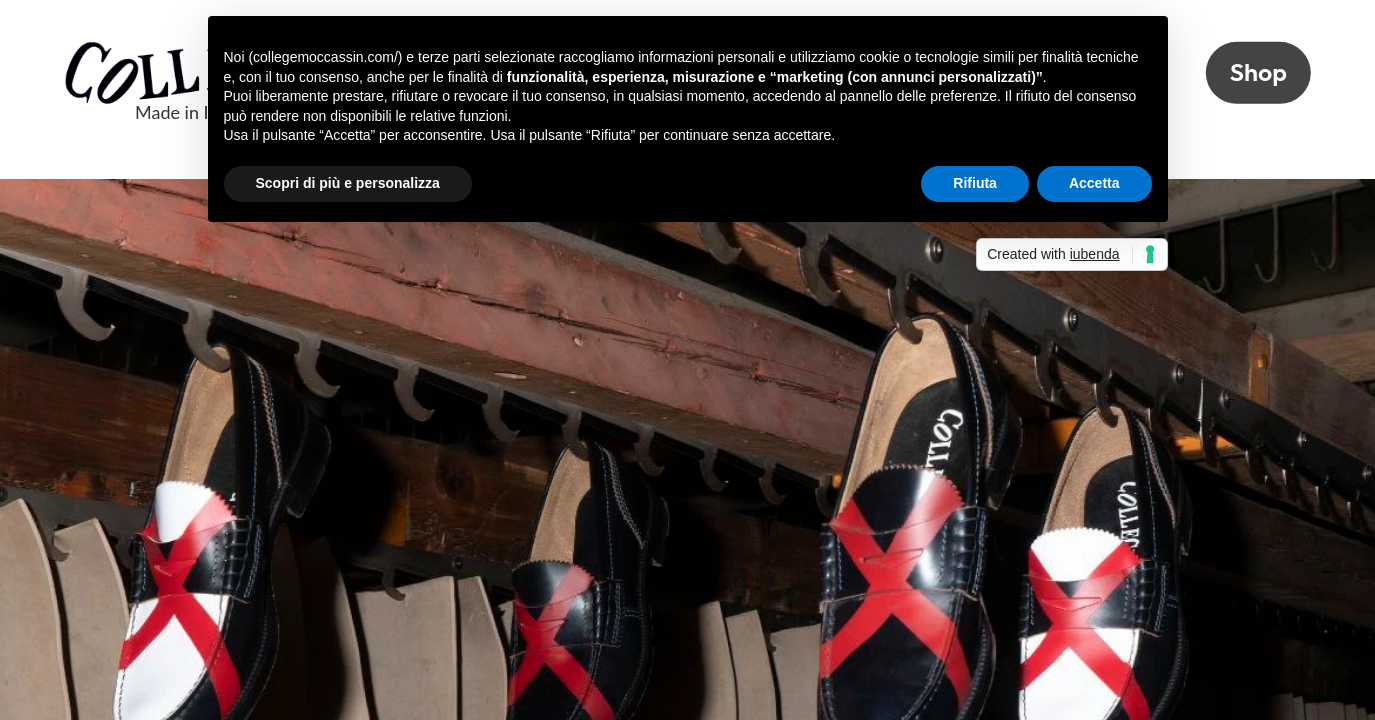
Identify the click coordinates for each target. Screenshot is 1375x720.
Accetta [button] (1094, 183)
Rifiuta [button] (975, 183)
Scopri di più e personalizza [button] (348, 183)
